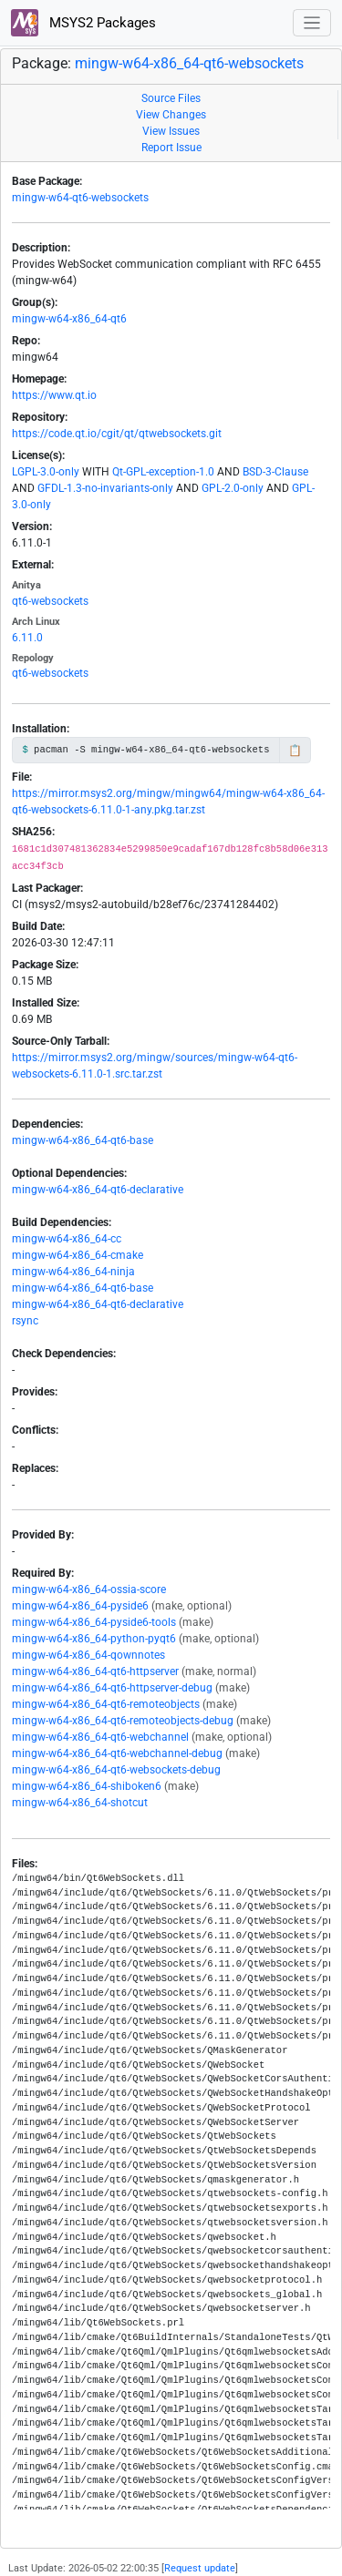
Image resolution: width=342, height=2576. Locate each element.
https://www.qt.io (54, 395)
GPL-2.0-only (233, 488)
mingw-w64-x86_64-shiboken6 (86, 1786)
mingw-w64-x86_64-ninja (73, 1271)
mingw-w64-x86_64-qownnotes (88, 1655)
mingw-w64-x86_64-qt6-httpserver (95, 1671)
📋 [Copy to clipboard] (295, 750)
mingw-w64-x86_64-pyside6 (80, 1606)
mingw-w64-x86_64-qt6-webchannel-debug (117, 1753)
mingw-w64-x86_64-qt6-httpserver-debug (112, 1688)
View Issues (171, 131)
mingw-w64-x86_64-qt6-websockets (189, 63)
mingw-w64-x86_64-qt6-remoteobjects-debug (122, 1720)
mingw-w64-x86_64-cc (66, 1238)
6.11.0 (27, 637)
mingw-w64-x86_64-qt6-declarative (97, 1189)
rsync (25, 1320)
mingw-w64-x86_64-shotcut (80, 1802)
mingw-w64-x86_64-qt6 (69, 318)
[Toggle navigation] (312, 23)
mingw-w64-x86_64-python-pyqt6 (94, 1638)
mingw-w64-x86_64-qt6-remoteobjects (106, 1704)
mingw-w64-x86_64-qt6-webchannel (100, 1737)
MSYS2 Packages (83, 22)
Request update (199, 2568)
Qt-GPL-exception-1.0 (163, 471)
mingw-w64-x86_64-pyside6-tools (94, 1622)
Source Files (171, 98)
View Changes (171, 114)
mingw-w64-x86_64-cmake (77, 1255)
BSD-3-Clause (275, 471)
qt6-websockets (50, 601)
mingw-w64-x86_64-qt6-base (82, 1140)
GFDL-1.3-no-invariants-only (105, 488)
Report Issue (171, 147)
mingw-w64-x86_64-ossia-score (89, 1589)
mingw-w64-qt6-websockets (80, 197)
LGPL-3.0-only (45, 471)
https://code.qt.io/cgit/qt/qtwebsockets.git (117, 433)
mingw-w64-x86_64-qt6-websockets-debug (116, 1769)
